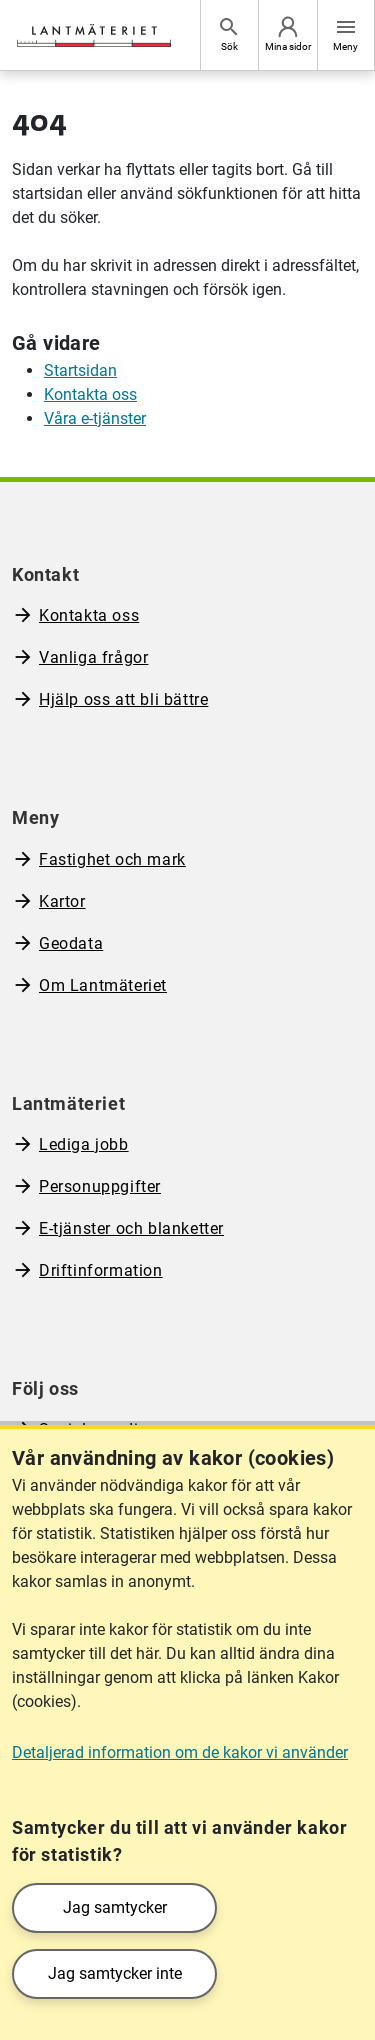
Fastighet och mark (112, 859)
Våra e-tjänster (95, 418)
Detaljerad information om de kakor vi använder (180, 1752)
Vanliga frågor (93, 657)
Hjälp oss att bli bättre (123, 699)
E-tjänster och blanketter (131, 1228)
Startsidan (80, 370)
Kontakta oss (90, 394)
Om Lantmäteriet (103, 985)
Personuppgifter (100, 1186)
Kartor (62, 901)
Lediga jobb (84, 1144)
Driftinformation (101, 1270)
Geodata (71, 943)
